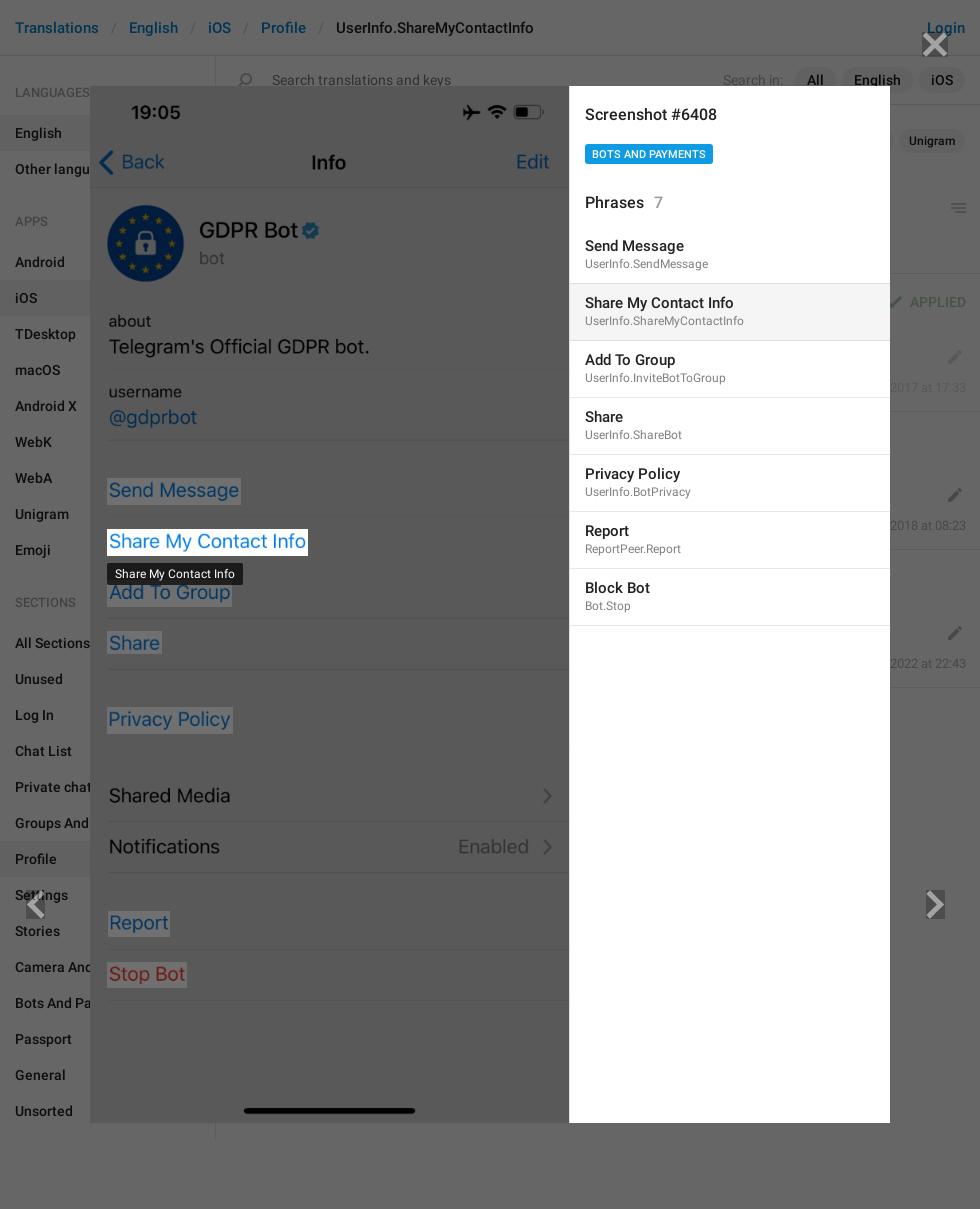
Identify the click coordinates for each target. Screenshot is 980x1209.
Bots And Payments (649, 154)
